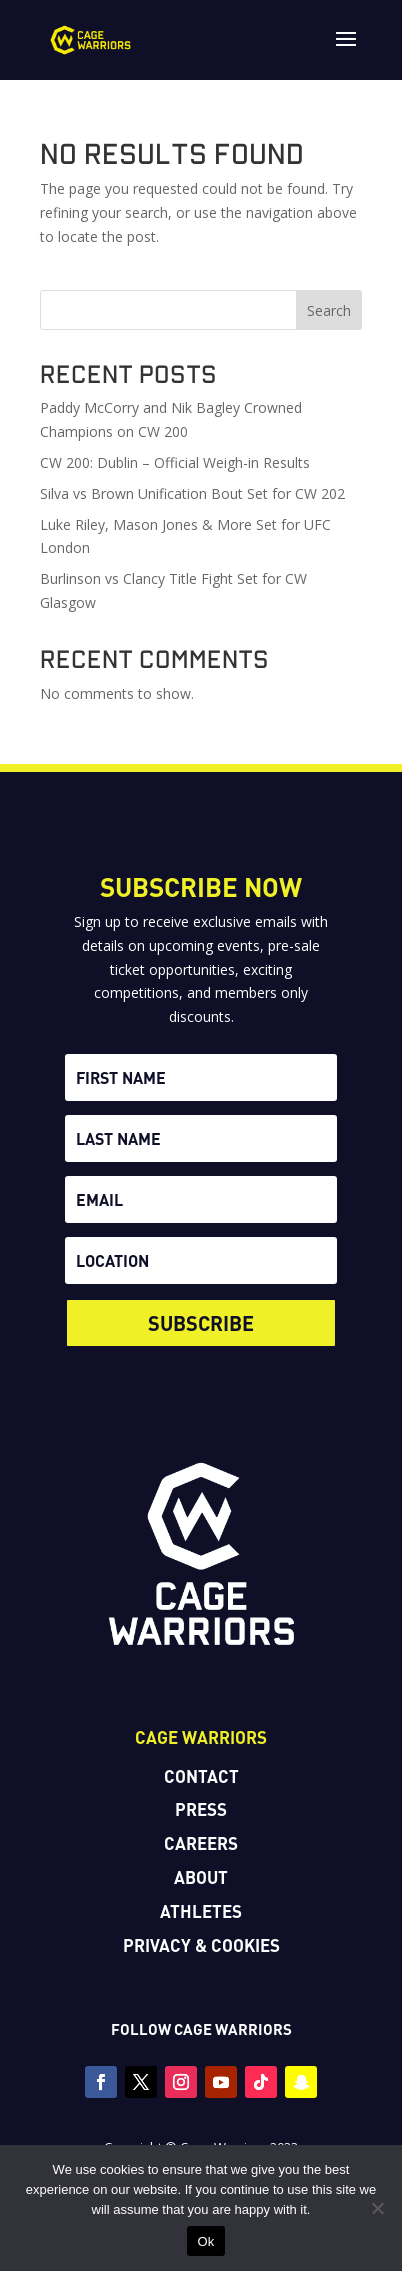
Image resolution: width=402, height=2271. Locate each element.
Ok (205, 2241)
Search (329, 310)
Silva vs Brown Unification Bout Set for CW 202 (192, 493)
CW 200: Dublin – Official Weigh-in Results (175, 462)
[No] (377, 2208)
